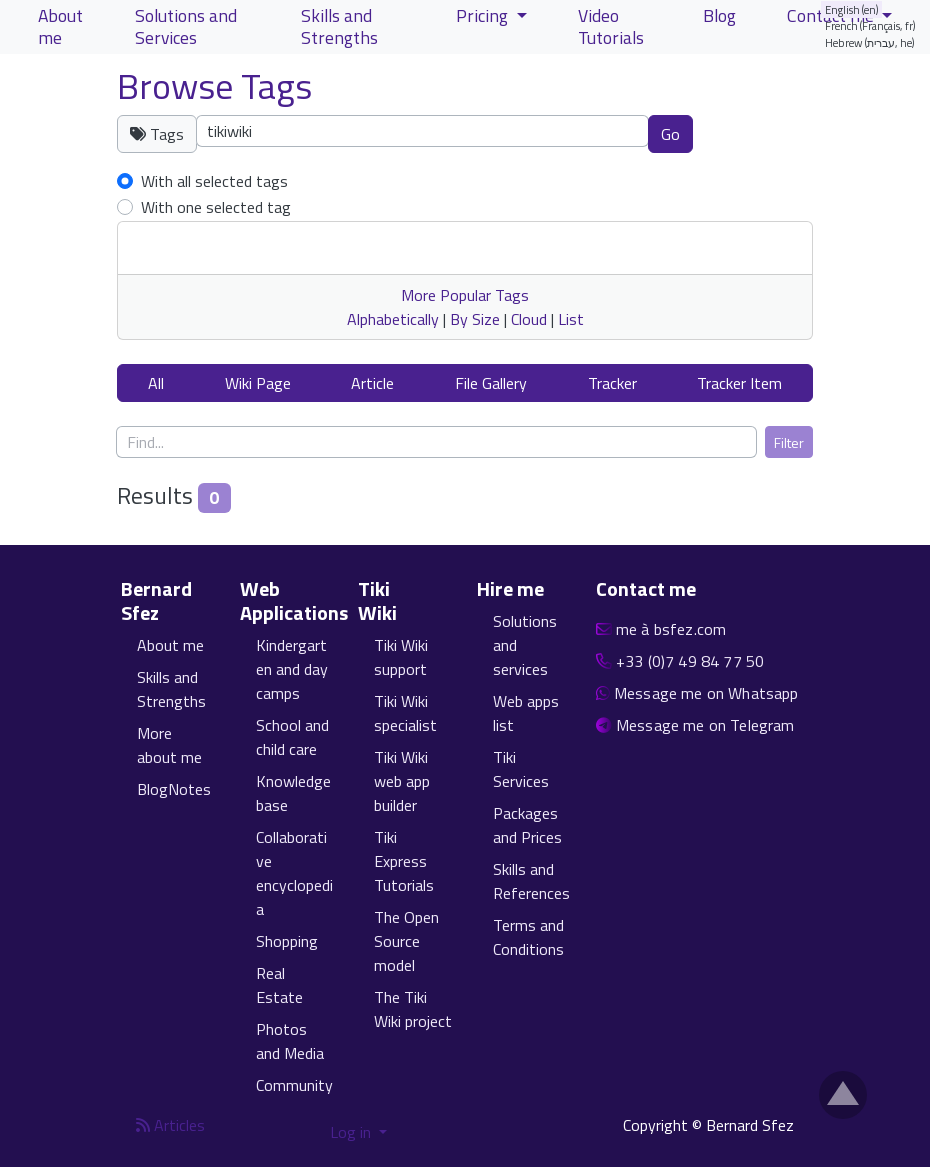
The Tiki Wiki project (413, 1009)
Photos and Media (290, 1041)
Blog (719, 15)
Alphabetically (393, 319)
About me (170, 645)
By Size (475, 319)
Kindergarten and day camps (292, 669)
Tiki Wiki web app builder (402, 781)
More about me (169, 745)
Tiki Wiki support (401, 657)
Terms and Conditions (528, 937)
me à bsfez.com (671, 629)
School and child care (292, 737)
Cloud (529, 319)
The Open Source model (406, 941)
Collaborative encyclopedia (294, 873)
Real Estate (279, 985)
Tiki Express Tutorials (404, 861)
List (571, 319)
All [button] (156, 383)
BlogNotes (174, 789)
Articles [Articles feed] (170, 1125)
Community (294, 1085)
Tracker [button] (612, 383)
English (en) (852, 9)
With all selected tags (214, 181)
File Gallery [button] (491, 383)
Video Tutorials (611, 26)
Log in (352, 1132)
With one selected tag (216, 207)
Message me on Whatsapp (706, 693)
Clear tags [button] (763, 133)
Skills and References (531, 881)
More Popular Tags (465, 295)
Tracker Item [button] (739, 383)
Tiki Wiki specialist (405, 713)
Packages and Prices (527, 825)
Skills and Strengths (171, 689)
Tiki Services (521, 769)
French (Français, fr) (870, 25)
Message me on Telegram (705, 725)
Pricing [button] (484, 15)
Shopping (287, 941)
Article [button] (372, 383)
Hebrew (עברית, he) (870, 42)
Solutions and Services (186, 26)
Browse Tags (214, 85)
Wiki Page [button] (258, 383)
